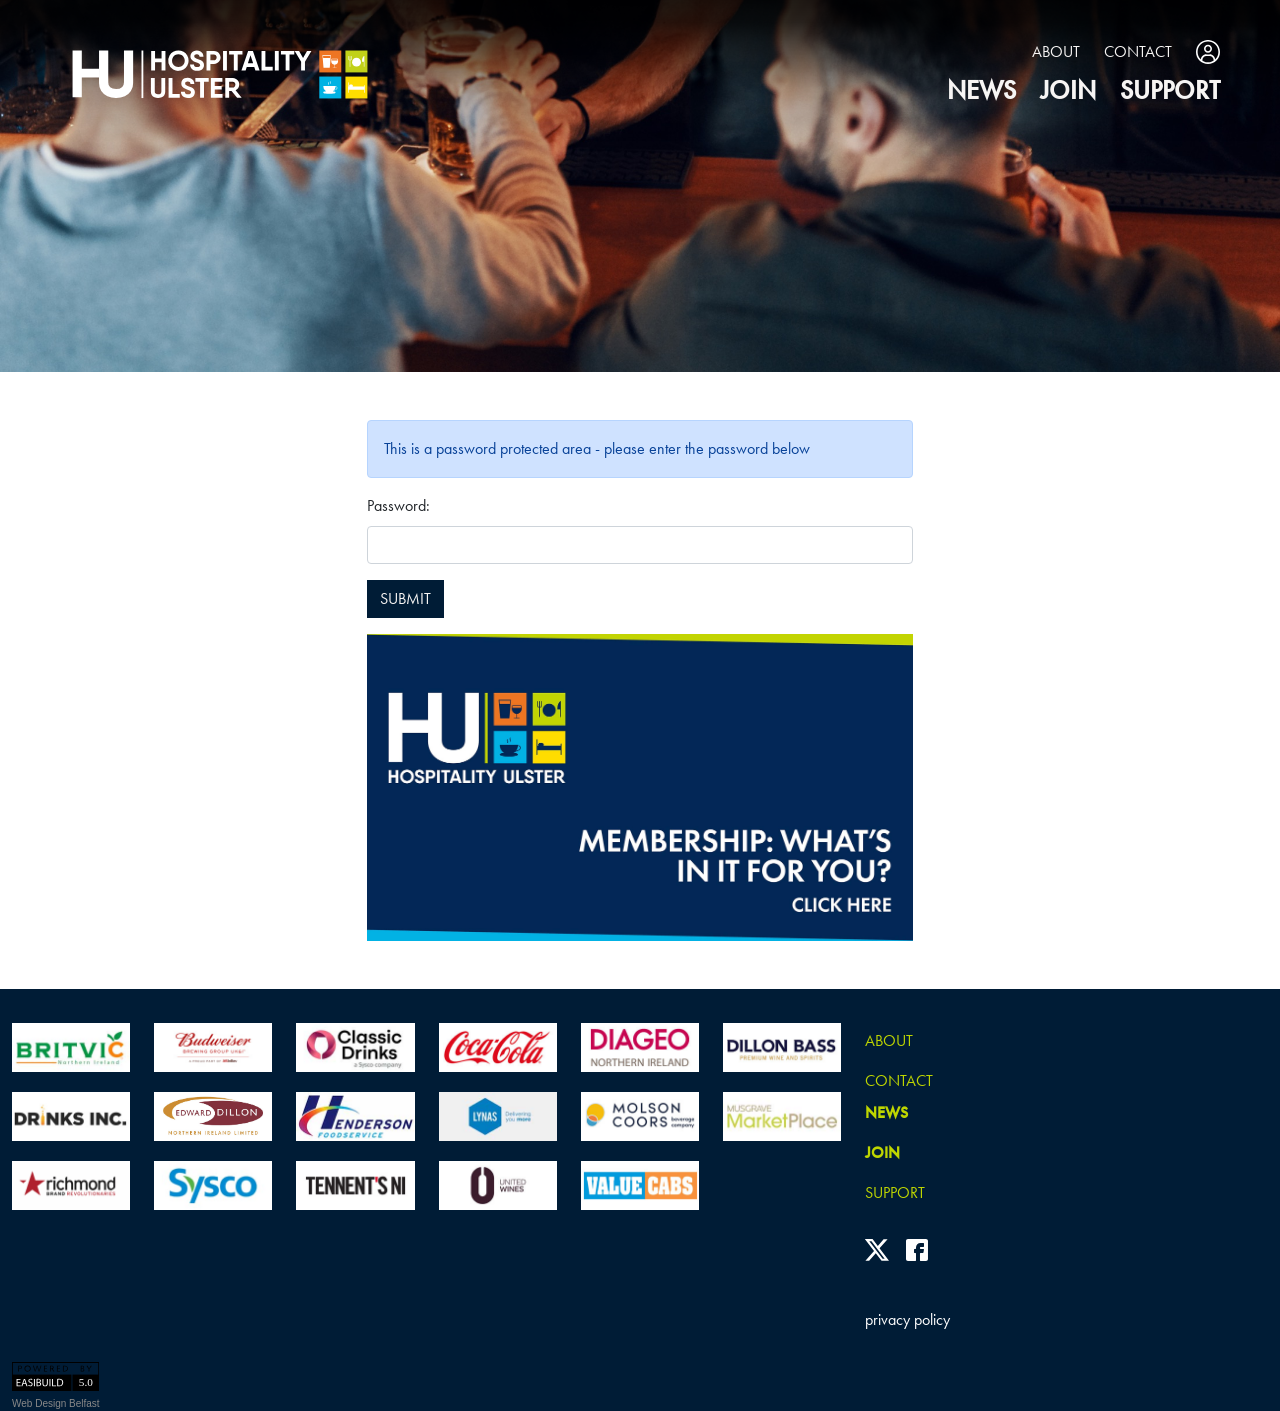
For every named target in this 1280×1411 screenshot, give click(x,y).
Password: (398, 505)
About (1056, 51)
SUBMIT (405, 598)
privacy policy (907, 1319)
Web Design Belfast (56, 1403)
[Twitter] (877, 1250)
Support (1170, 90)
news (981, 90)
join (1068, 90)
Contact (1138, 51)
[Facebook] (917, 1250)
